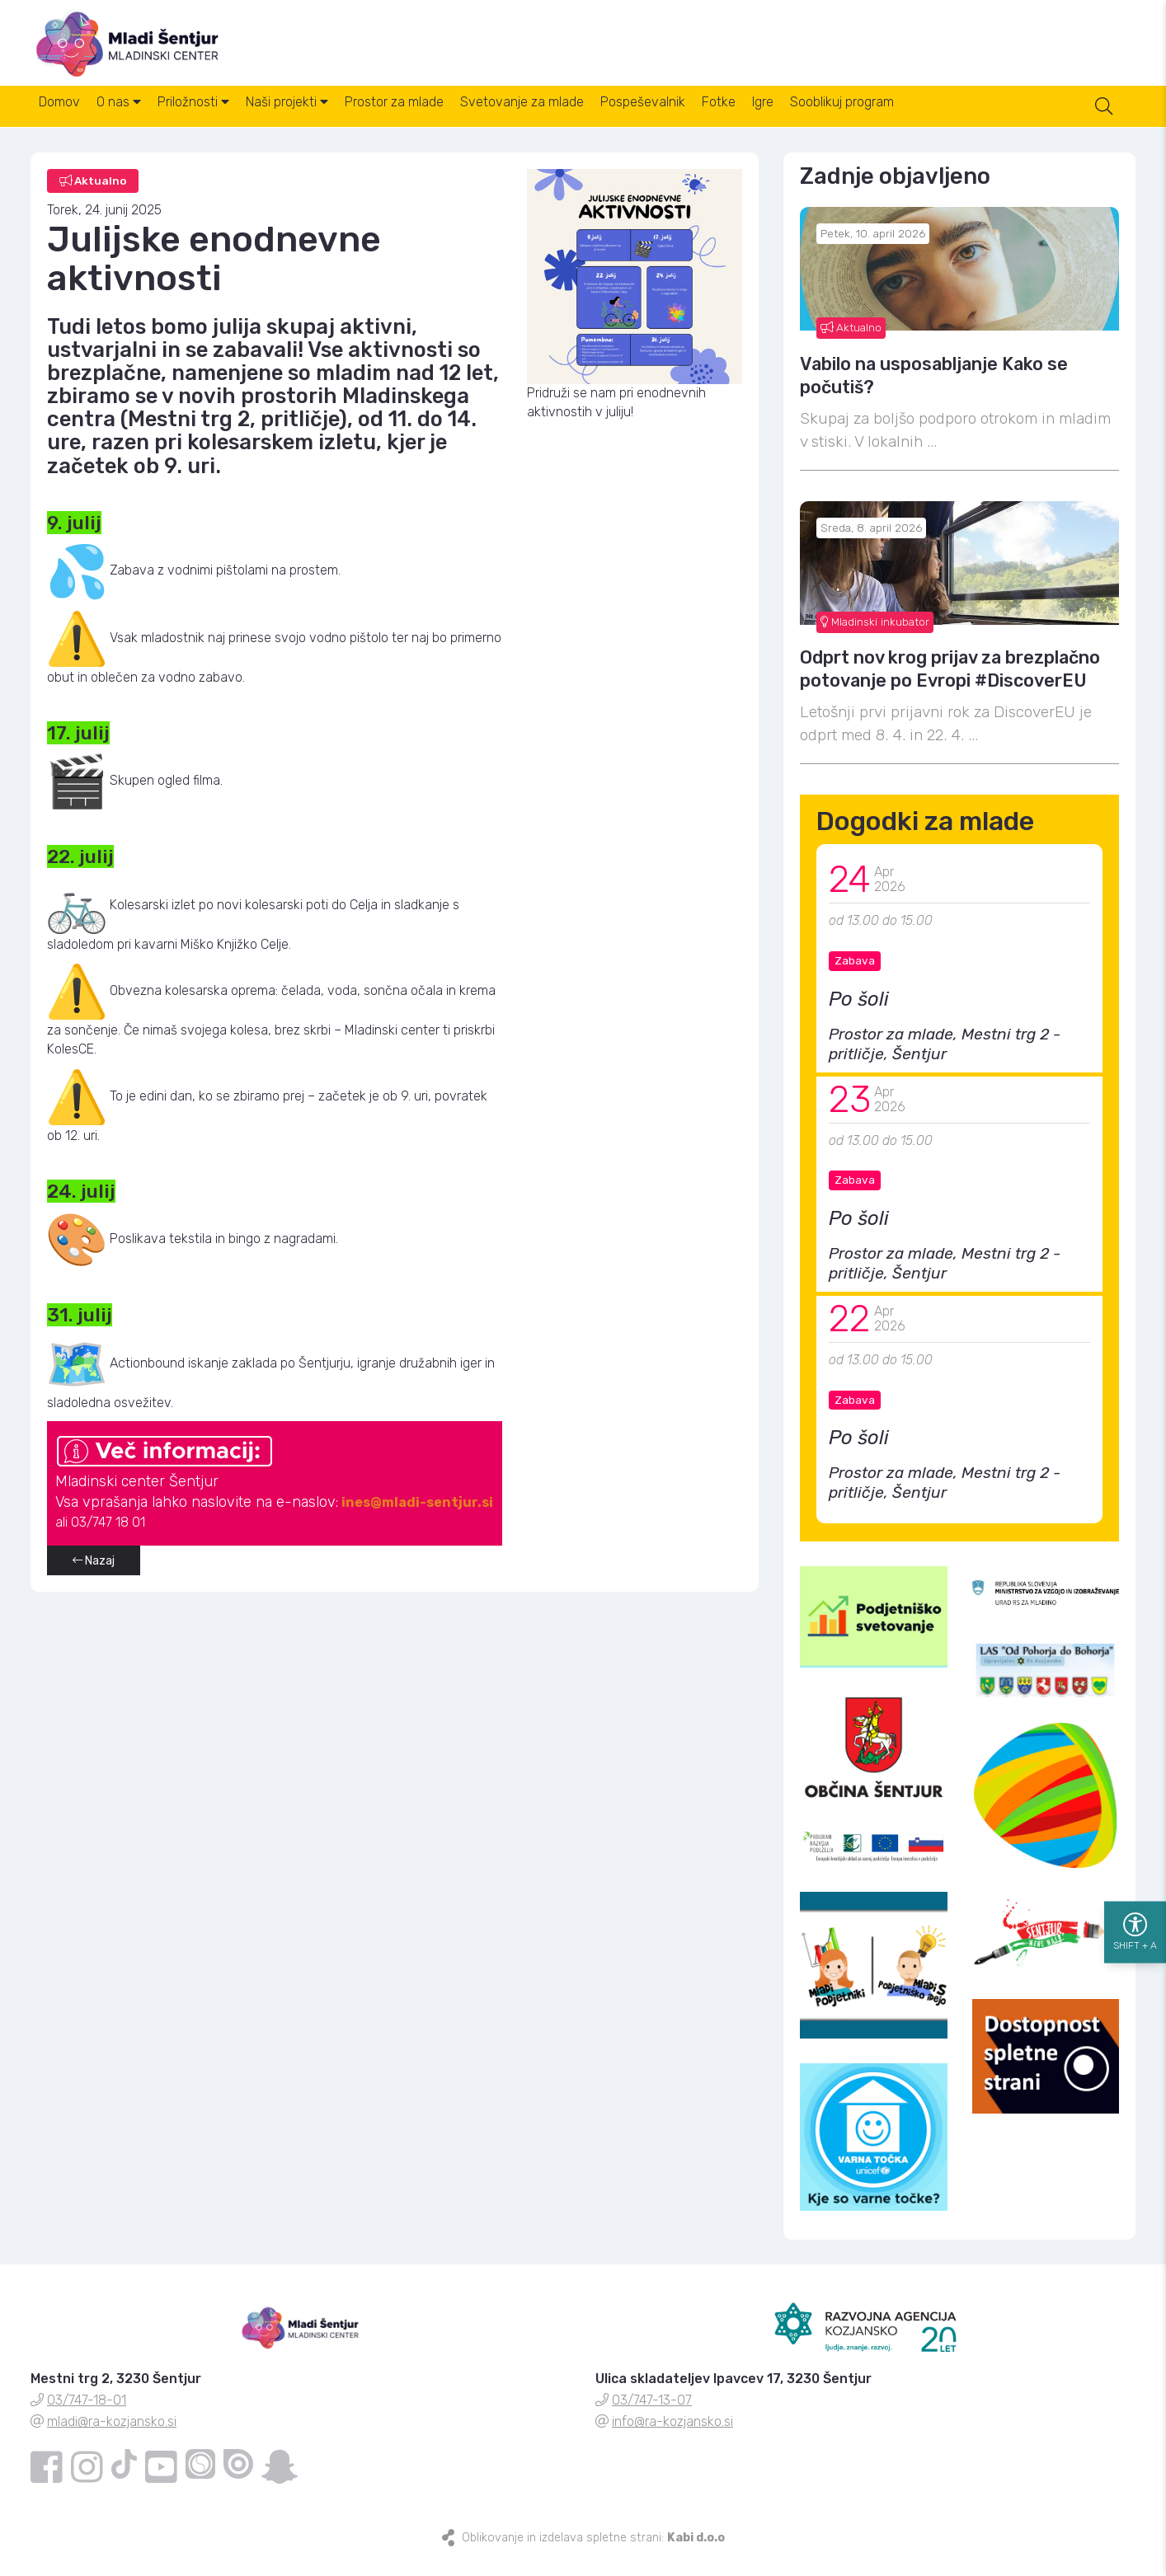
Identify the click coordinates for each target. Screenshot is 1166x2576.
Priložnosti (226, 122)
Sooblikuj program (967, 122)
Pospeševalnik (728, 122)
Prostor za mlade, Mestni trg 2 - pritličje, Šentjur (944, 1060)
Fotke (818, 122)
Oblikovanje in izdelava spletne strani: (593, 2554)
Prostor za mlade (453, 122)
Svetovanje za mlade (594, 122)
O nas (138, 122)
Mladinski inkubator (874, 638)
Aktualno (851, 343)
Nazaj (94, 1577)
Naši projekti (333, 122)
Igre (875, 122)
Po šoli (859, 1015)
